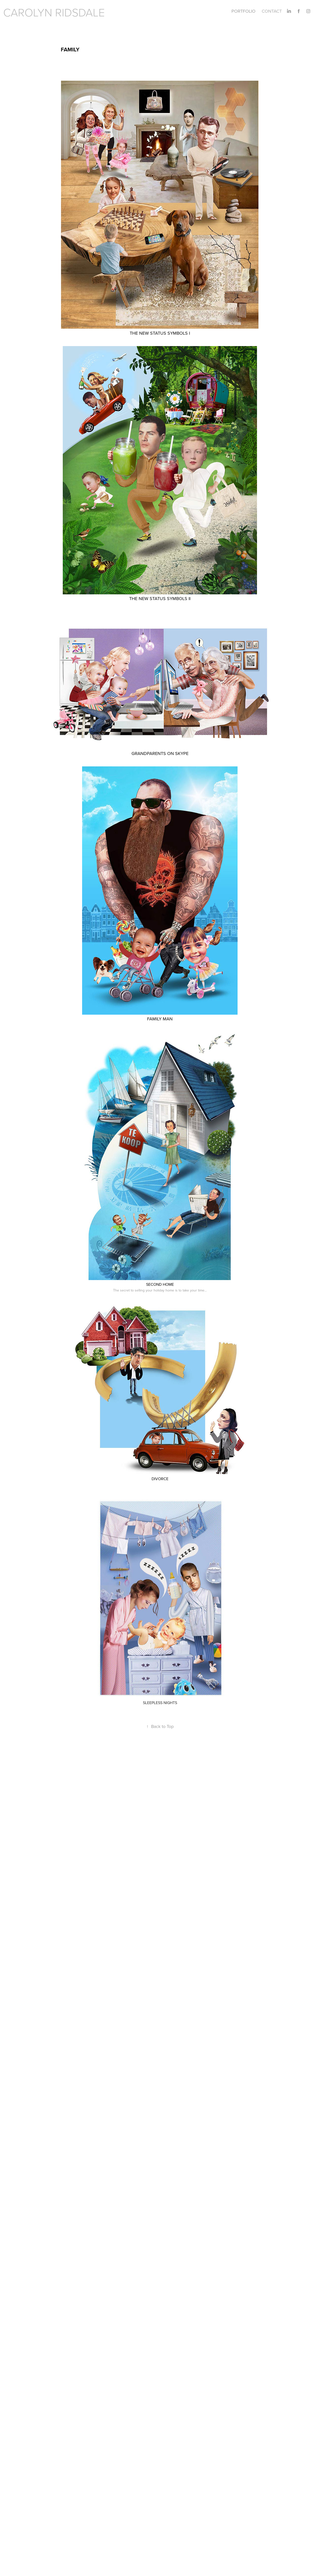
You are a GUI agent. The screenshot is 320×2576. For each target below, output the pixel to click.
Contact (272, 11)
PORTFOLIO (243, 11)
